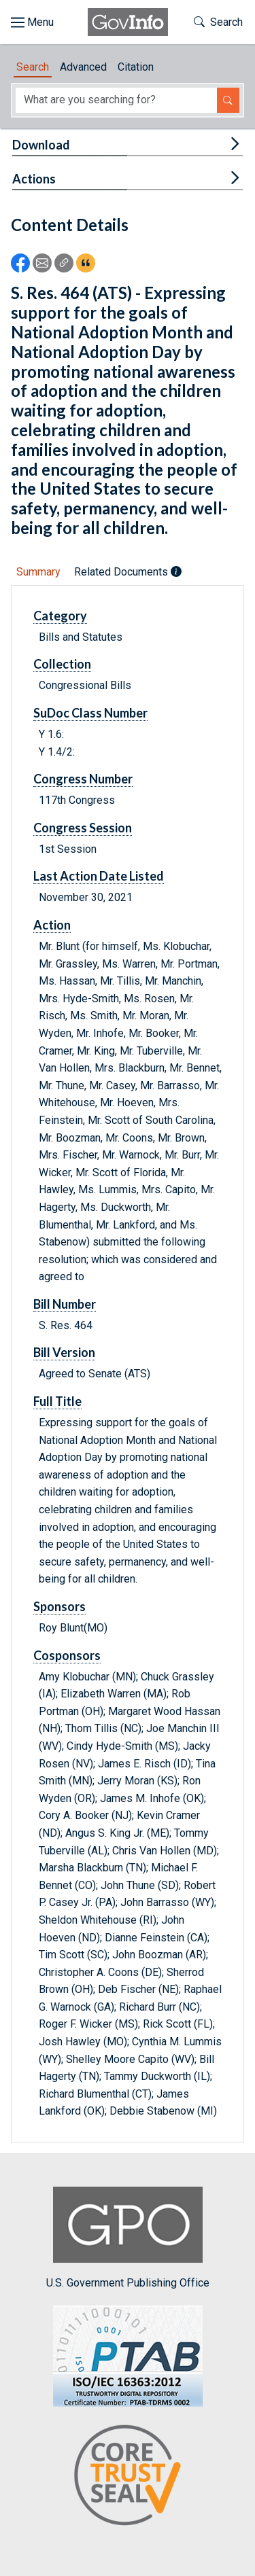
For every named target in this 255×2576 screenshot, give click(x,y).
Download (41, 144)
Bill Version (64, 1352)
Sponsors (59, 1606)
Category (60, 615)
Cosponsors (67, 1655)
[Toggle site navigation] (32, 22)
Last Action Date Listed (98, 875)
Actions (34, 178)
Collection (62, 663)
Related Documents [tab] (128, 571)
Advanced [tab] (83, 66)
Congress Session (82, 827)
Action (52, 924)
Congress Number (83, 778)
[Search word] (116, 100)
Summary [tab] (38, 571)
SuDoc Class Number (90, 712)
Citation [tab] (136, 66)
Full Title (57, 1401)
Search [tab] (32, 66)
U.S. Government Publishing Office (127, 2238)
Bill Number (64, 1303)
